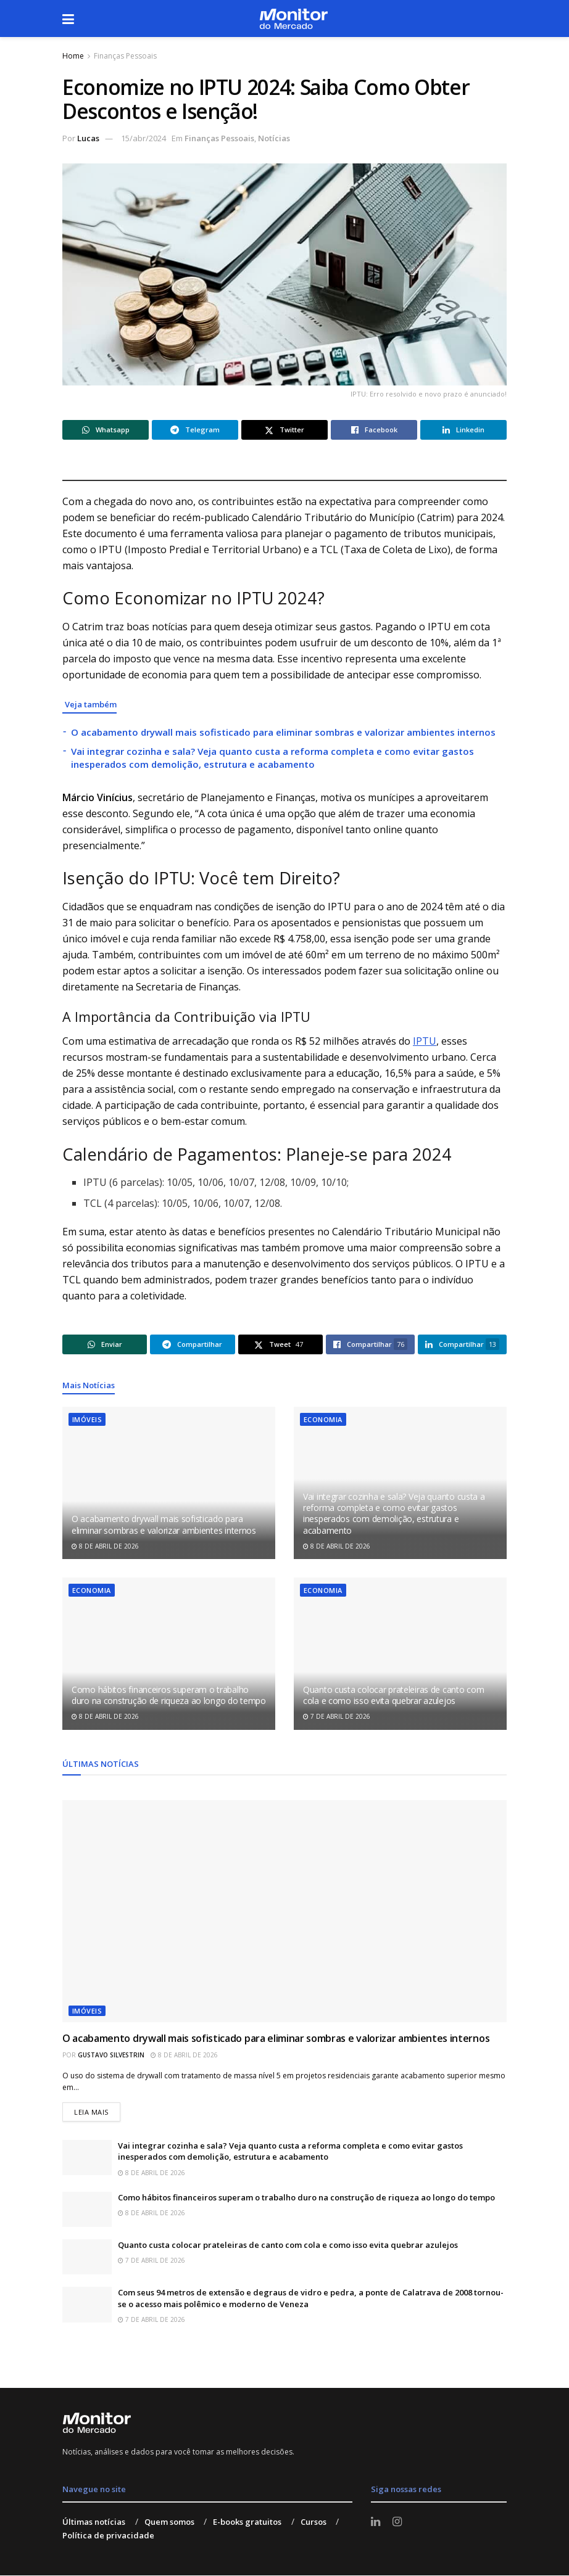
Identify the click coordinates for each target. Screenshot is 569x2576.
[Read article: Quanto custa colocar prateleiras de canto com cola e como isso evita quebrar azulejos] (400, 1654)
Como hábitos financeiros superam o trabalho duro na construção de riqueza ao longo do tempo (169, 1695)
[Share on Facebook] (374, 430)
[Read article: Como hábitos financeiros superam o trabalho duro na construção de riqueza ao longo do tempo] (168, 1654)
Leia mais (97, 2109)
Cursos (313, 2521)
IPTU (424, 1041)
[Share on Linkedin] (463, 430)
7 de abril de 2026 (336, 1716)
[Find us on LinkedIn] (375, 2522)
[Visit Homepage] (293, 19)
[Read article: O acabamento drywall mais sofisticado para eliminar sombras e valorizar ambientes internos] (168, 1483)
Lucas (88, 138)
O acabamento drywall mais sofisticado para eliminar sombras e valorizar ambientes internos (283, 732)
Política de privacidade (108, 2535)
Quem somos (169, 2521)
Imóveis (87, 1419)
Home (73, 56)
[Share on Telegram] (195, 430)
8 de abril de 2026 (105, 1546)
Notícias (274, 138)
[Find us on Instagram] (397, 2522)
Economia (323, 1419)
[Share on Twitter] (284, 430)
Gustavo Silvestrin (111, 2055)
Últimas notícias (93, 2521)
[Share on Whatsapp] (105, 430)
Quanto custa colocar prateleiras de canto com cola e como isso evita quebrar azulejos (393, 1695)
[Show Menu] (68, 18)
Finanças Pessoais (125, 56)
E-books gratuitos (247, 2521)
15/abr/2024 (143, 138)
